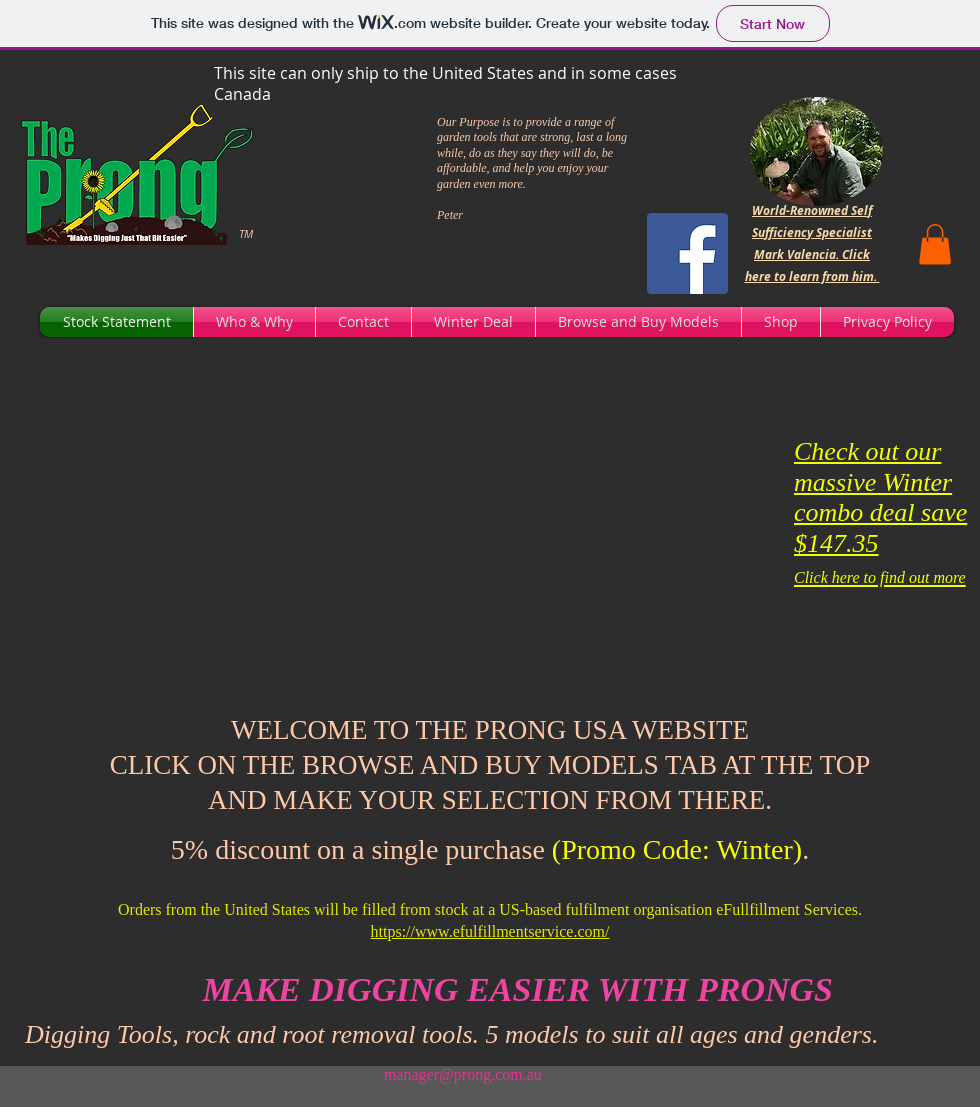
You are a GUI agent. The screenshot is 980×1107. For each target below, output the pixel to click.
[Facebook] (687, 253)
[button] (935, 244)
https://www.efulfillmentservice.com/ (490, 931)
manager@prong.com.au (463, 1074)
